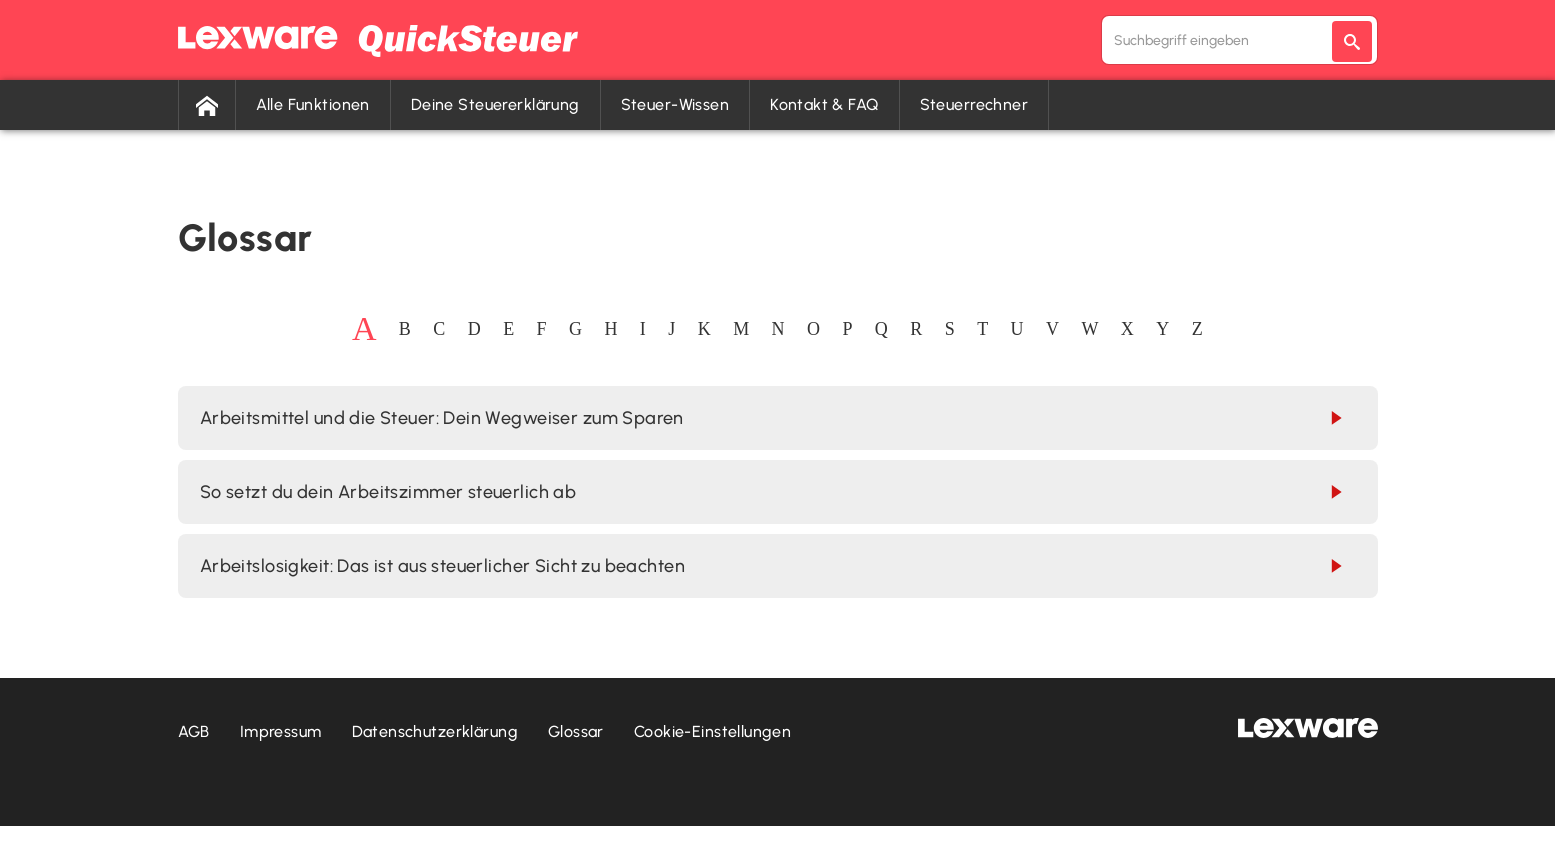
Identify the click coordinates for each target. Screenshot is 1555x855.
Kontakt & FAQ (824, 104)
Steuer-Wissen (675, 104)
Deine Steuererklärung (495, 104)
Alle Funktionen (313, 104)
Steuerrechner (974, 104)
